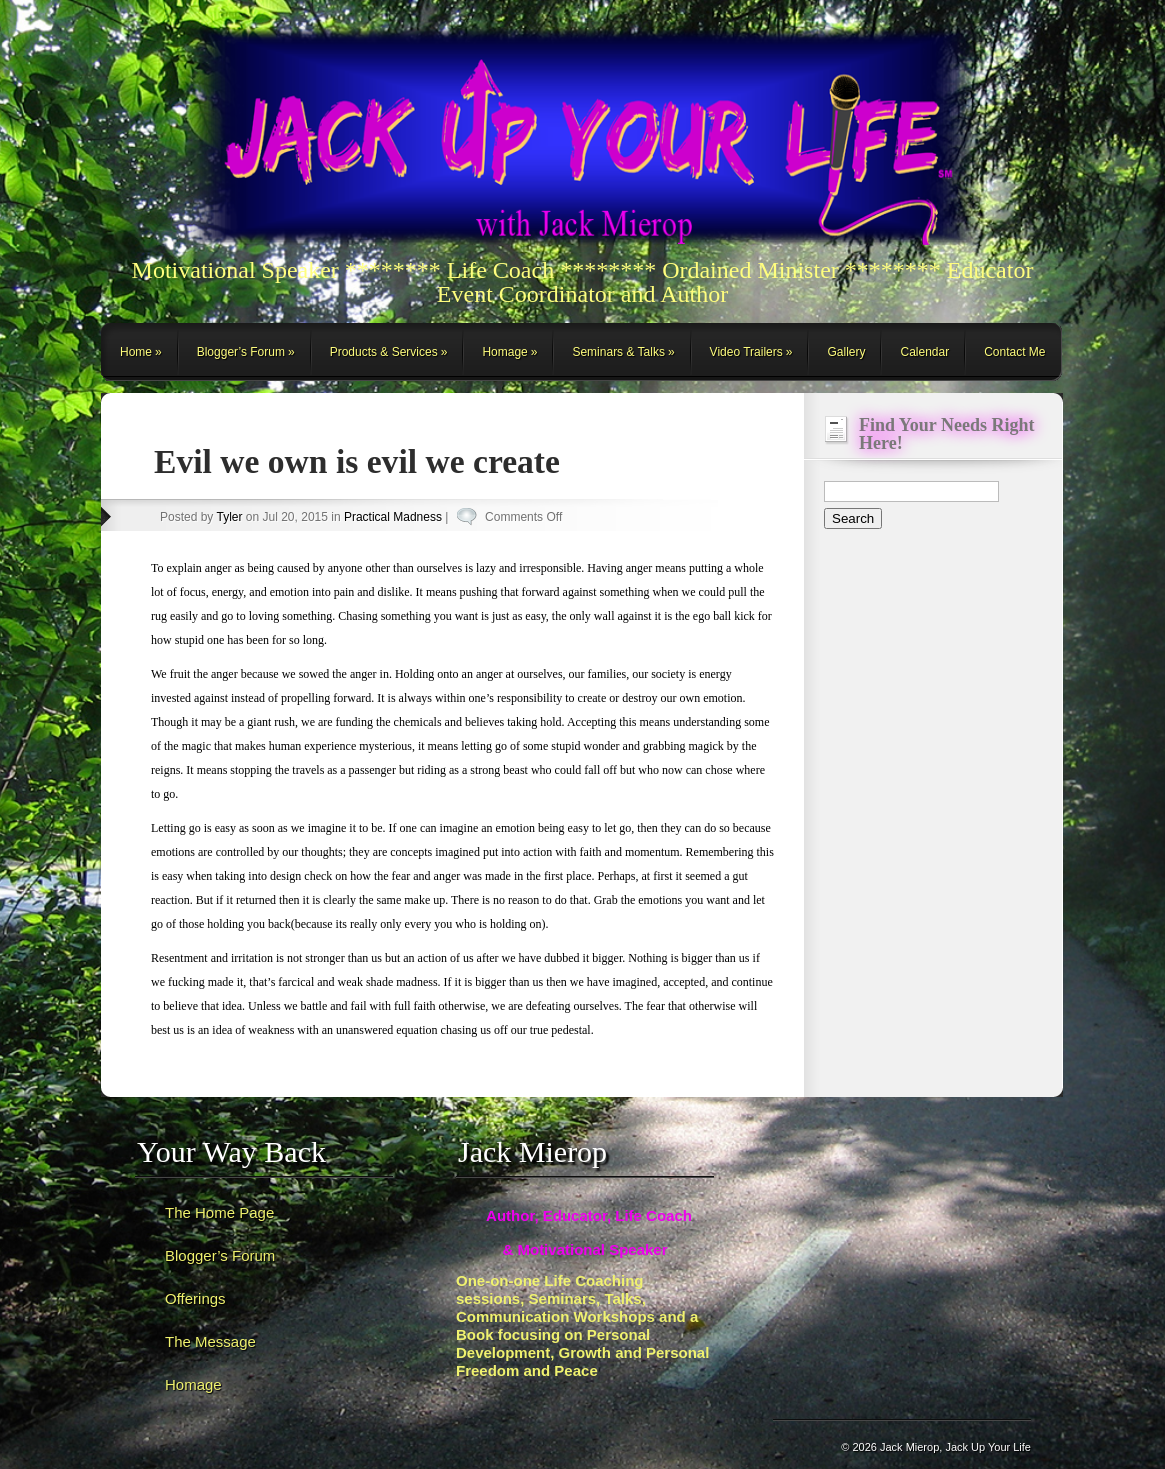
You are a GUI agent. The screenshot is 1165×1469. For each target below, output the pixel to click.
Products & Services (384, 352)
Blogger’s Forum (241, 352)
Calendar (924, 352)
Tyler (229, 517)
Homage (504, 352)
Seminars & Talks (618, 352)
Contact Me (1014, 352)
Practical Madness (393, 517)
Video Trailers (746, 352)
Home (136, 352)
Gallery (846, 352)
